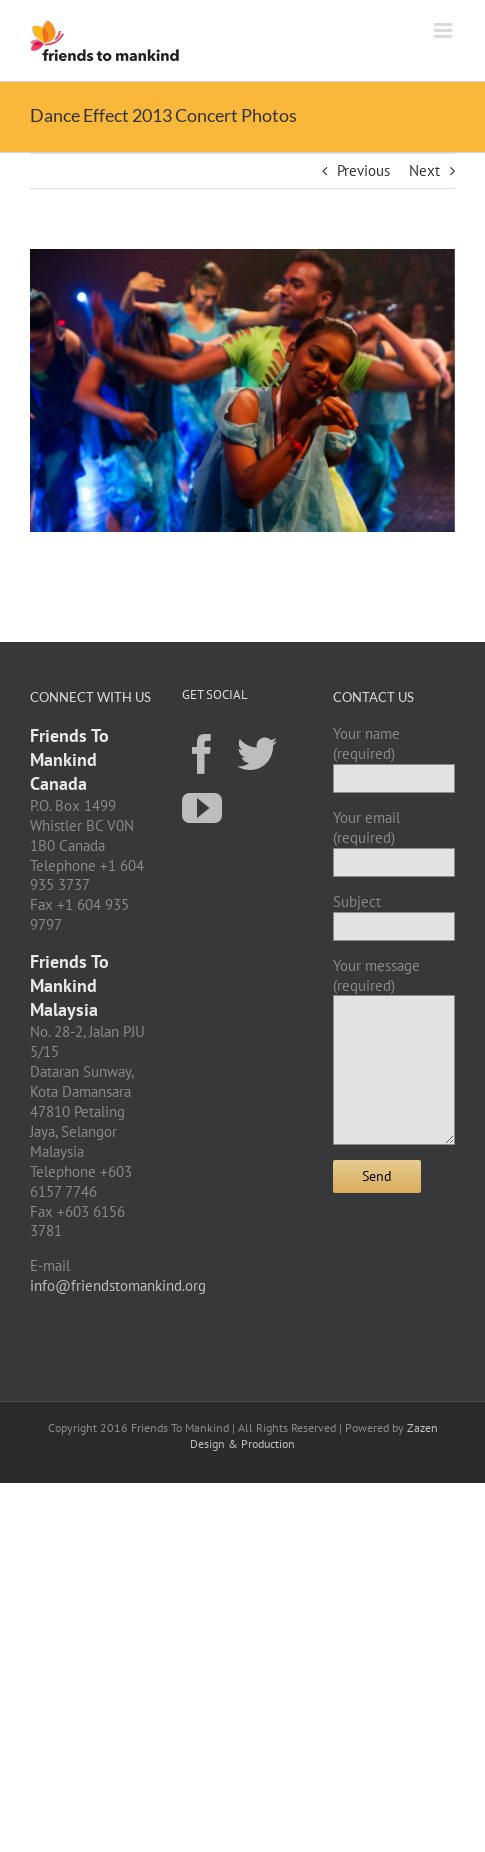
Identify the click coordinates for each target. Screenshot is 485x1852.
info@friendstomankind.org (118, 1285)
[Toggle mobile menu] (444, 30)
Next (424, 170)
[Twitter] (257, 753)
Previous (363, 170)
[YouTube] (202, 807)
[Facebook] (202, 753)
